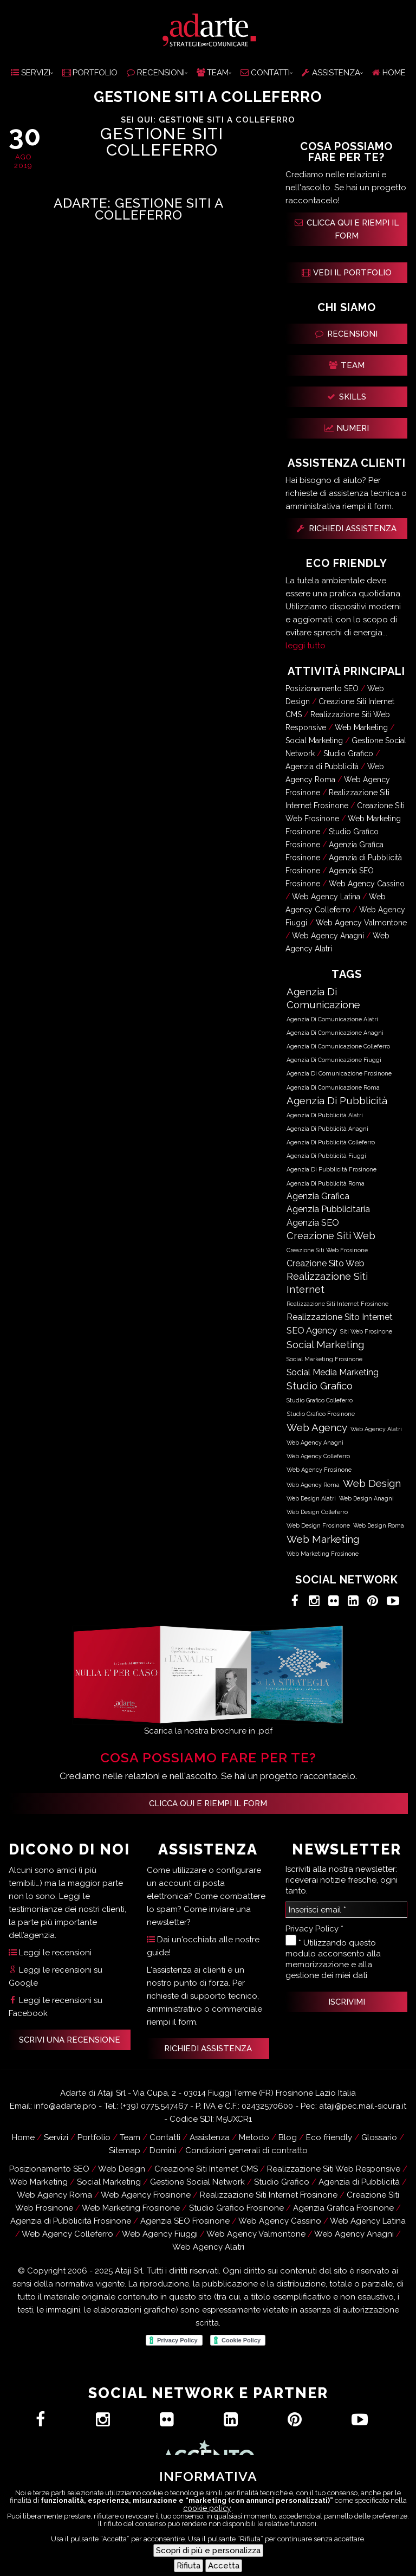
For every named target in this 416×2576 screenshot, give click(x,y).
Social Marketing (314, 740)
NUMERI (346, 428)
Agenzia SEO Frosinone (185, 2221)
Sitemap (124, 2150)
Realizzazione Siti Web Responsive (333, 2169)
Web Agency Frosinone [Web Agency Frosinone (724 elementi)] (319, 1469)
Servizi (56, 2137)
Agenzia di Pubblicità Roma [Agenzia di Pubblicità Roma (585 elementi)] (326, 1183)
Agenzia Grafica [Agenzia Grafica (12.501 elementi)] (318, 1196)
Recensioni (245, 2560)
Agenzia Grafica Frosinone (343, 2208)
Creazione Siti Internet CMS (206, 2169)
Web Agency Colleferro (67, 2234)
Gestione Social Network (197, 2182)
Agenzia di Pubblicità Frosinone (70, 2221)
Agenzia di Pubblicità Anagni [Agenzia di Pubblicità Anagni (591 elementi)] (327, 1128)
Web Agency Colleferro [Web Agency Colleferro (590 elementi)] (318, 1456)
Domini (163, 2150)
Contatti (264, 2547)
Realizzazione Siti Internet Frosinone (268, 2195)
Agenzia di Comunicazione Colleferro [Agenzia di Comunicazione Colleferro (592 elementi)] (338, 1046)
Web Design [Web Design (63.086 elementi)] (372, 1483)
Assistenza (171, 2560)
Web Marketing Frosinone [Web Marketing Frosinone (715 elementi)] (323, 1553)
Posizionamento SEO (322, 688)
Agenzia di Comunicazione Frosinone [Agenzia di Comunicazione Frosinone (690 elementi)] (339, 1073)
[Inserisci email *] (346, 1910)
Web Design (121, 2169)
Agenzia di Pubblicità (322, 766)
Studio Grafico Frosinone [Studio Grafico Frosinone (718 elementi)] (321, 1414)
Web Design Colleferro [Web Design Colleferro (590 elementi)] (317, 1512)
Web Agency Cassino (367, 883)
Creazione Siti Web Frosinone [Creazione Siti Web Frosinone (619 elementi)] (327, 1250)
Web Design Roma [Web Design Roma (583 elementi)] (378, 1525)
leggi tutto (305, 646)
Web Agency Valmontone (361, 922)
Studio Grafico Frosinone (236, 2208)
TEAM (213, 73)
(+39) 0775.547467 (154, 2106)
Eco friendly (329, 2137)
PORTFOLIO (90, 73)
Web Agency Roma (54, 2195)
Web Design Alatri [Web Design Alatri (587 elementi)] (311, 1498)
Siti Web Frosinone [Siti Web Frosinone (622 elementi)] (366, 1331)
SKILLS (346, 397)
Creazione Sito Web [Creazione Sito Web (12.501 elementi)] (326, 1263)
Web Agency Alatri (208, 2247)
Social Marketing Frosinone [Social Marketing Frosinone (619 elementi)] (324, 1359)
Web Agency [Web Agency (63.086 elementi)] (317, 1427)
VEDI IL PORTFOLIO (347, 273)
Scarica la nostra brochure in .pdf (208, 1731)
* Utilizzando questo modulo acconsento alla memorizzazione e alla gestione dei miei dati (333, 1957)
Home (23, 2137)
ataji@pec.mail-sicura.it (362, 2106)
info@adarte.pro (65, 2106)
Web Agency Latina (326, 896)
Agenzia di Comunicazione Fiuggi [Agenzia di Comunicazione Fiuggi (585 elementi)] (334, 1060)
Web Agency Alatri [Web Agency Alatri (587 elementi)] (376, 1429)
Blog (287, 2137)
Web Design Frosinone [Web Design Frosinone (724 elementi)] (318, 1525)
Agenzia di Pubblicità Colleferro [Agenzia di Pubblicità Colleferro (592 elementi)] (331, 1142)
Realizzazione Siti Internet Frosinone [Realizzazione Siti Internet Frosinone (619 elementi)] (337, 1304)
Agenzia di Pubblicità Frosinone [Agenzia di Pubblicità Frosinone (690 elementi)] (331, 1169)
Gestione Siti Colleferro (161, 142)
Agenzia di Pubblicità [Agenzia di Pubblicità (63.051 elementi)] (337, 1100)
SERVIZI (30, 73)
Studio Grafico (348, 753)
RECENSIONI (156, 73)
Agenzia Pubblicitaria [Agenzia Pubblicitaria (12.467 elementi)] (328, 1209)
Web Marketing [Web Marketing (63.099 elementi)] (323, 1539)
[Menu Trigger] (399, 2559)
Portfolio (93, 2137)
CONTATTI (265, 73)
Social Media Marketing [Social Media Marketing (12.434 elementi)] (333, 1372)
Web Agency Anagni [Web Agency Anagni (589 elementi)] (315, 1442)
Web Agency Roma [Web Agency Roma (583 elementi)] (313, 1485)
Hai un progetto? (175, 2547)
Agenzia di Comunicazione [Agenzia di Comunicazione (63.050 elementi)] (323, 998)
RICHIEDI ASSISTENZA (346, 528)
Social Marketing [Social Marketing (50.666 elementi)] (325, 1344)
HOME (389, 73)
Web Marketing (361, 727)
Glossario (379, 2137)
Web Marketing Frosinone (131, 2208)
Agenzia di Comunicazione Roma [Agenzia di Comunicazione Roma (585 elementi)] (333, 1087)
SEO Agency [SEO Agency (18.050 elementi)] (312, 1330)
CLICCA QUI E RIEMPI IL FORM (347, 229)
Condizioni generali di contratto (246, 2150)
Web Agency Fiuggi (160, 2234)
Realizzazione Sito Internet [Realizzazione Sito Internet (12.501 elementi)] (340, 1317)
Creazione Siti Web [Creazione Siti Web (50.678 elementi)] (331, 1235)
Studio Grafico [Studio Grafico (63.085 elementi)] (320, 1386)
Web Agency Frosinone (146, 2195)
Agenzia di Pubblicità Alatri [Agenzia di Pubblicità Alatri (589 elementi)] (325, 1115)
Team (130, 2137)
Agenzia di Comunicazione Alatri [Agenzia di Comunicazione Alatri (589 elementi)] (332, 1019)
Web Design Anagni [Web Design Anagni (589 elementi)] (366, 1498)
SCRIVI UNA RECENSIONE (69, 2040)
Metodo (254, 2137)
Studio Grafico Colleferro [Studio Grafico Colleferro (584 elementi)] (320, 1400)
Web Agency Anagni (328, 935)
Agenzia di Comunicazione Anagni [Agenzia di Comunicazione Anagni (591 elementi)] (335, 1032)
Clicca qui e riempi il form (208, 1803)
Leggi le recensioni (50, 1952)
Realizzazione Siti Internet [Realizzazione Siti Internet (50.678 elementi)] (327, 1283)
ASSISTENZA (331, 73)
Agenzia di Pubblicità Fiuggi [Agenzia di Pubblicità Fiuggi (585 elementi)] (326, 1155)
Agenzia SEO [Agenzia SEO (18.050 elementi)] (313, 1222)
